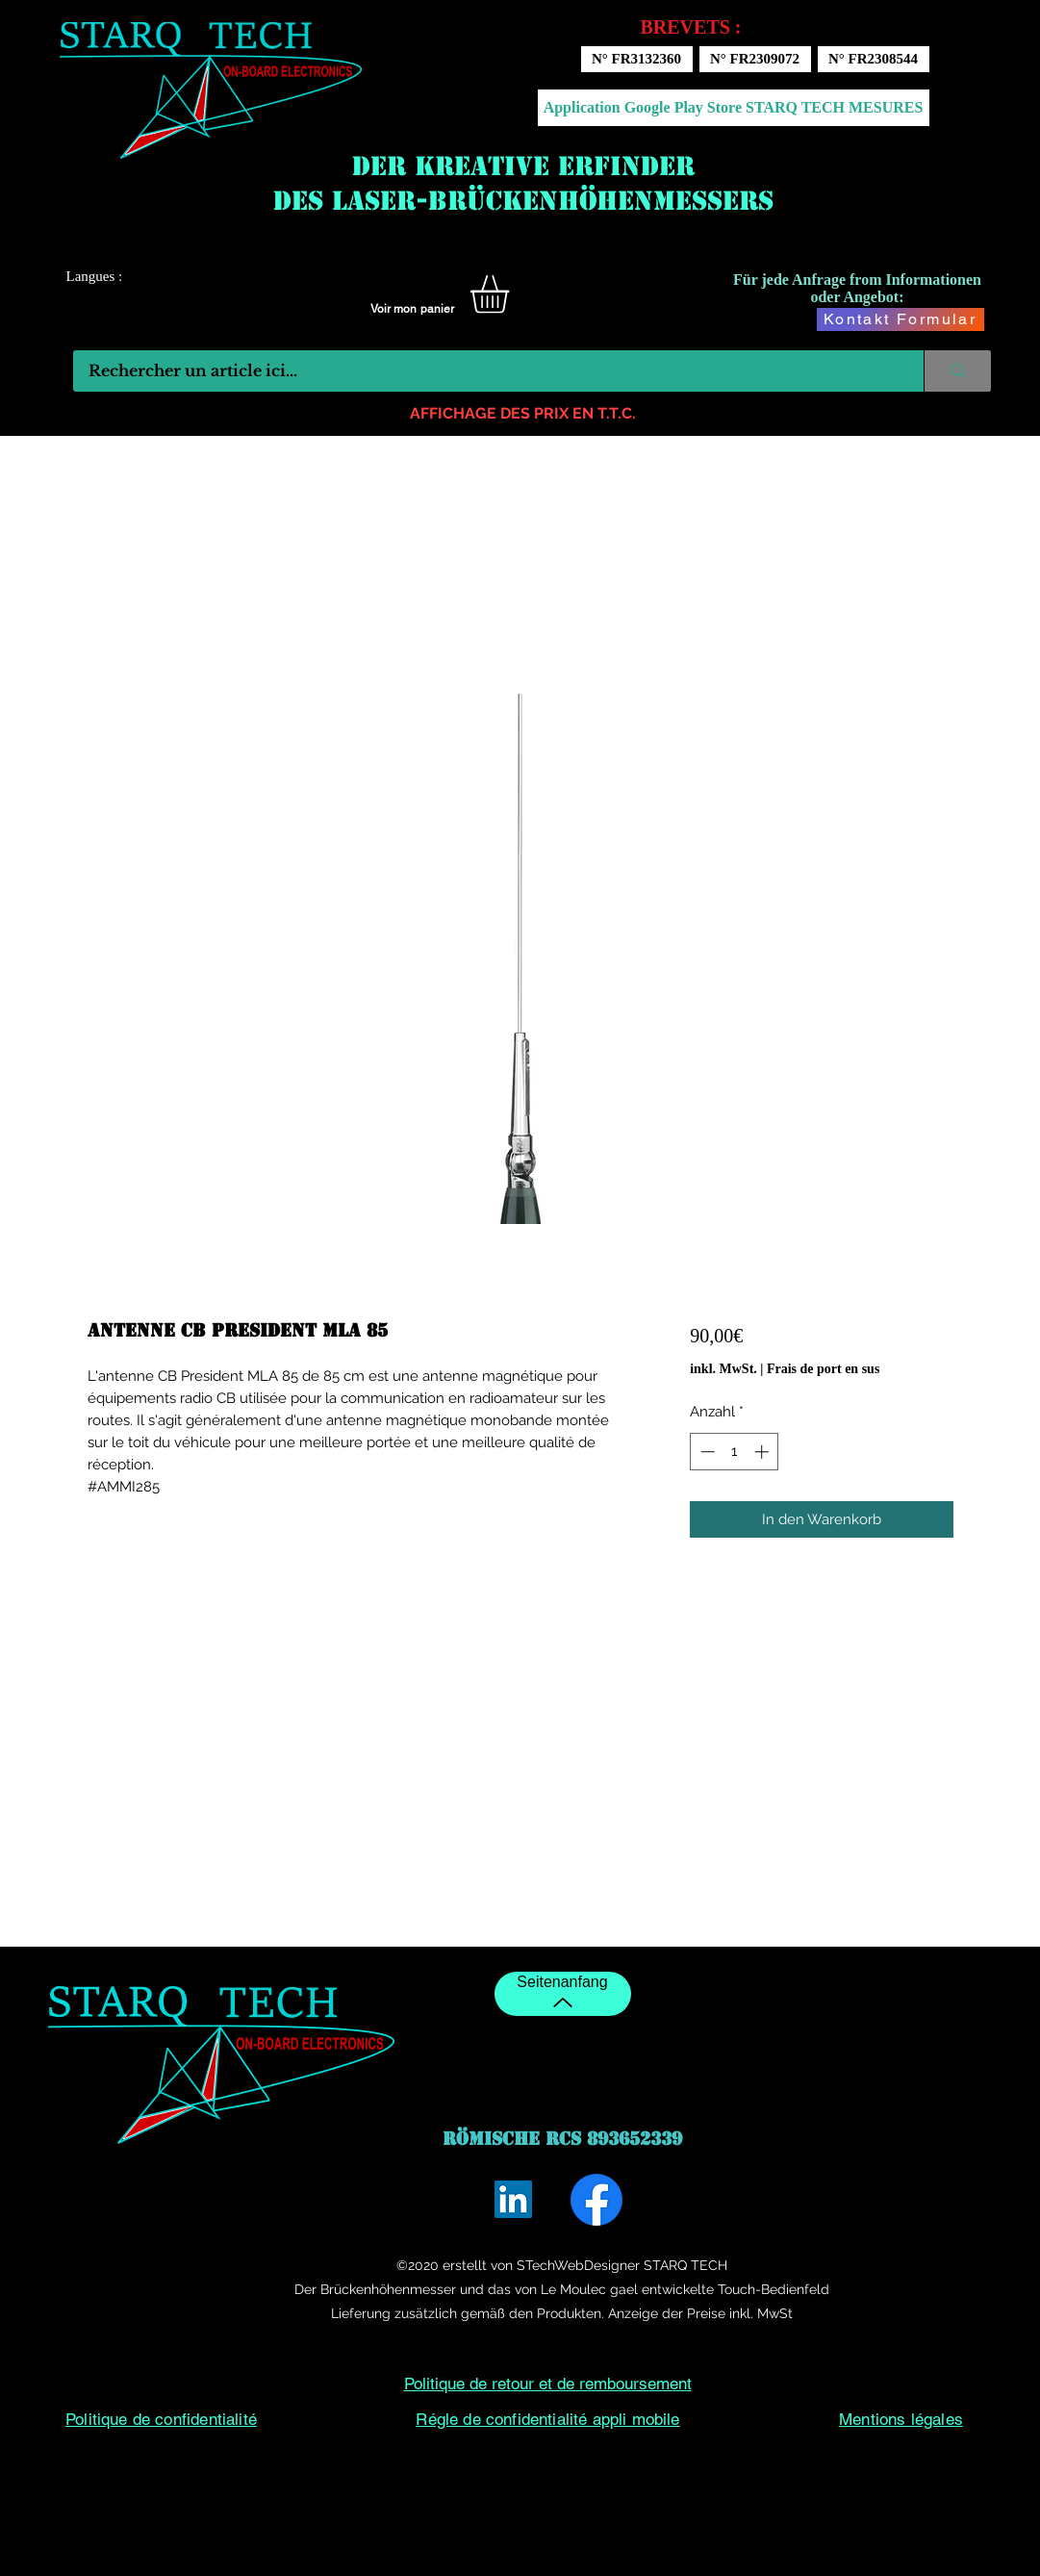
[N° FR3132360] (637, 59)
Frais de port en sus (823, 1369)
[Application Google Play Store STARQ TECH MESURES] (733, 108)
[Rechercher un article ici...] (486, 371)
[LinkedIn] (513, 2199)
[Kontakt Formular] (900, 319)
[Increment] (763, 1451)
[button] (511, 294)
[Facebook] (596, 2199)
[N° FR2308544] (873, 59)
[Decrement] (706, 1451)
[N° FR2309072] (755, 59)
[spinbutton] (734, 1451)
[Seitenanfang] (563, 1994)
